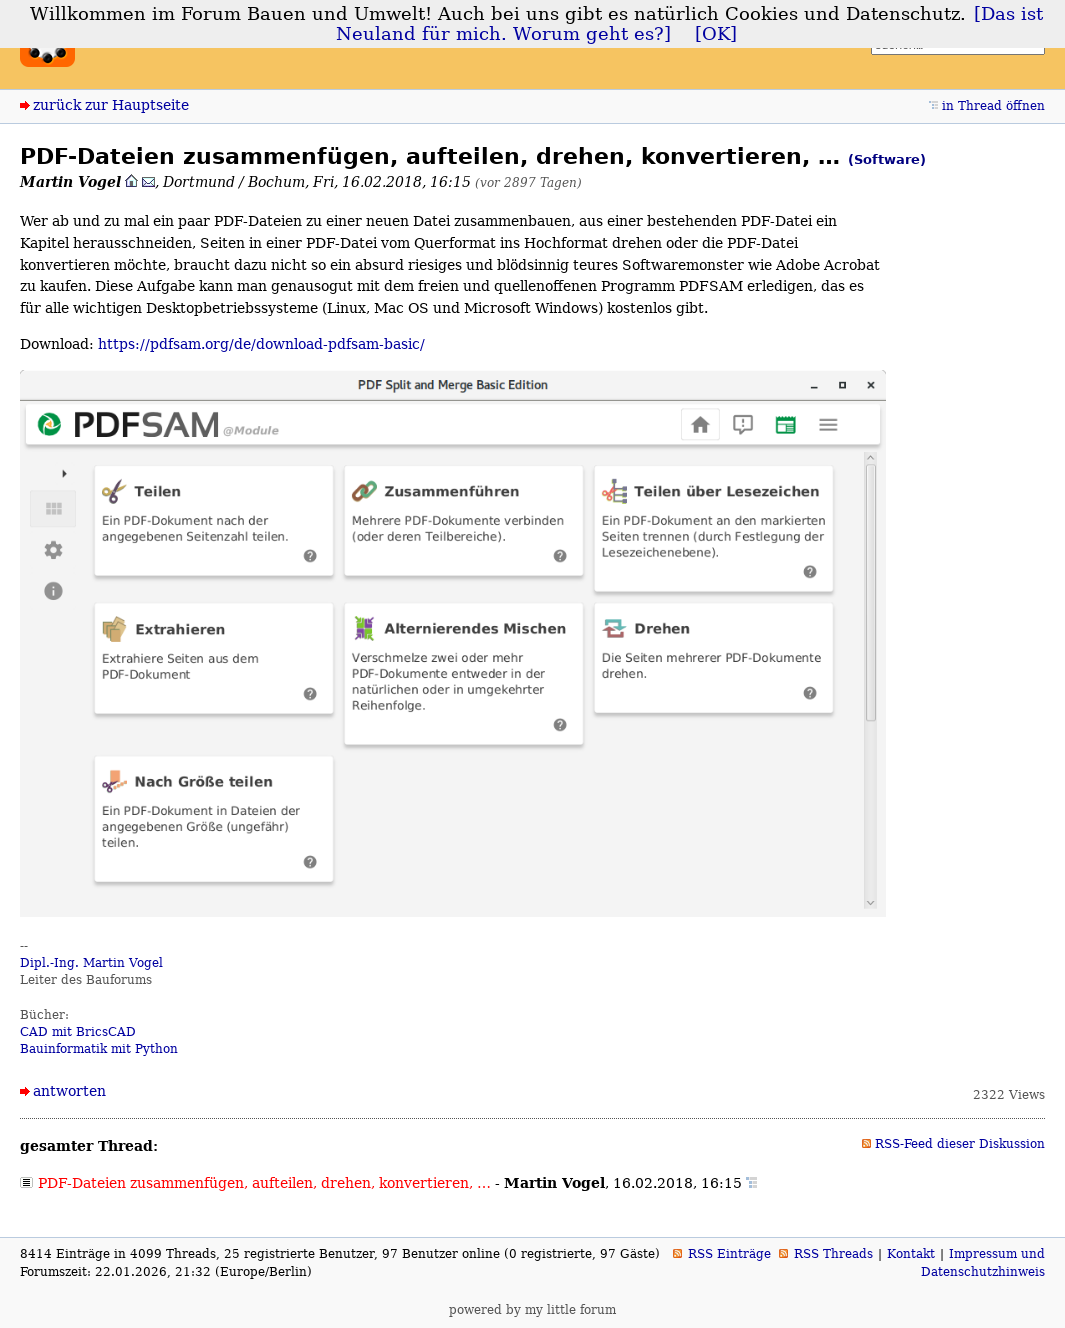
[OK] (716, 34)
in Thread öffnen (993, 106)
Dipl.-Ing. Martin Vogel (91, 963)
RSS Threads (833, 1254)
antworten (69, 1091)
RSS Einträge (729, 1254)
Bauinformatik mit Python (99, 1049)
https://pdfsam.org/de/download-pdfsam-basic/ (261, 344)
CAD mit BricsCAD (78, 1032)
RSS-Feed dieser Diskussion (960, 1144)
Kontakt (911, 1254)
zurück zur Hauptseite (111, 105)
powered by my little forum (532, 1310)
